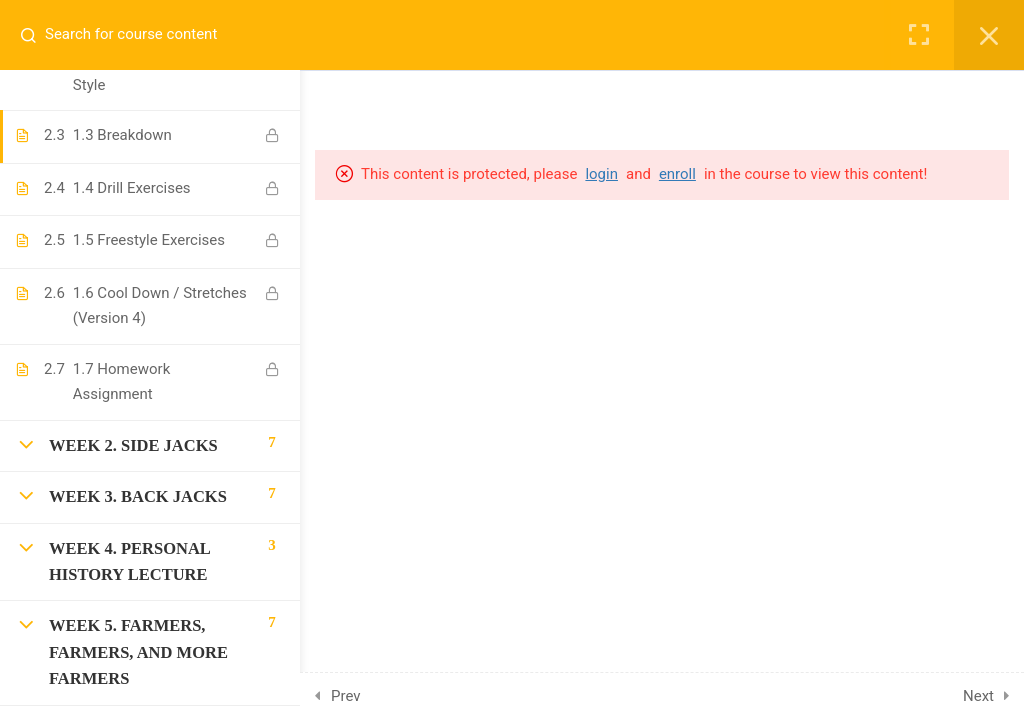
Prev (346, 696)
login (601, 174)
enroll (677, 174)
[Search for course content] (36, 35)
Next (978, 696)
